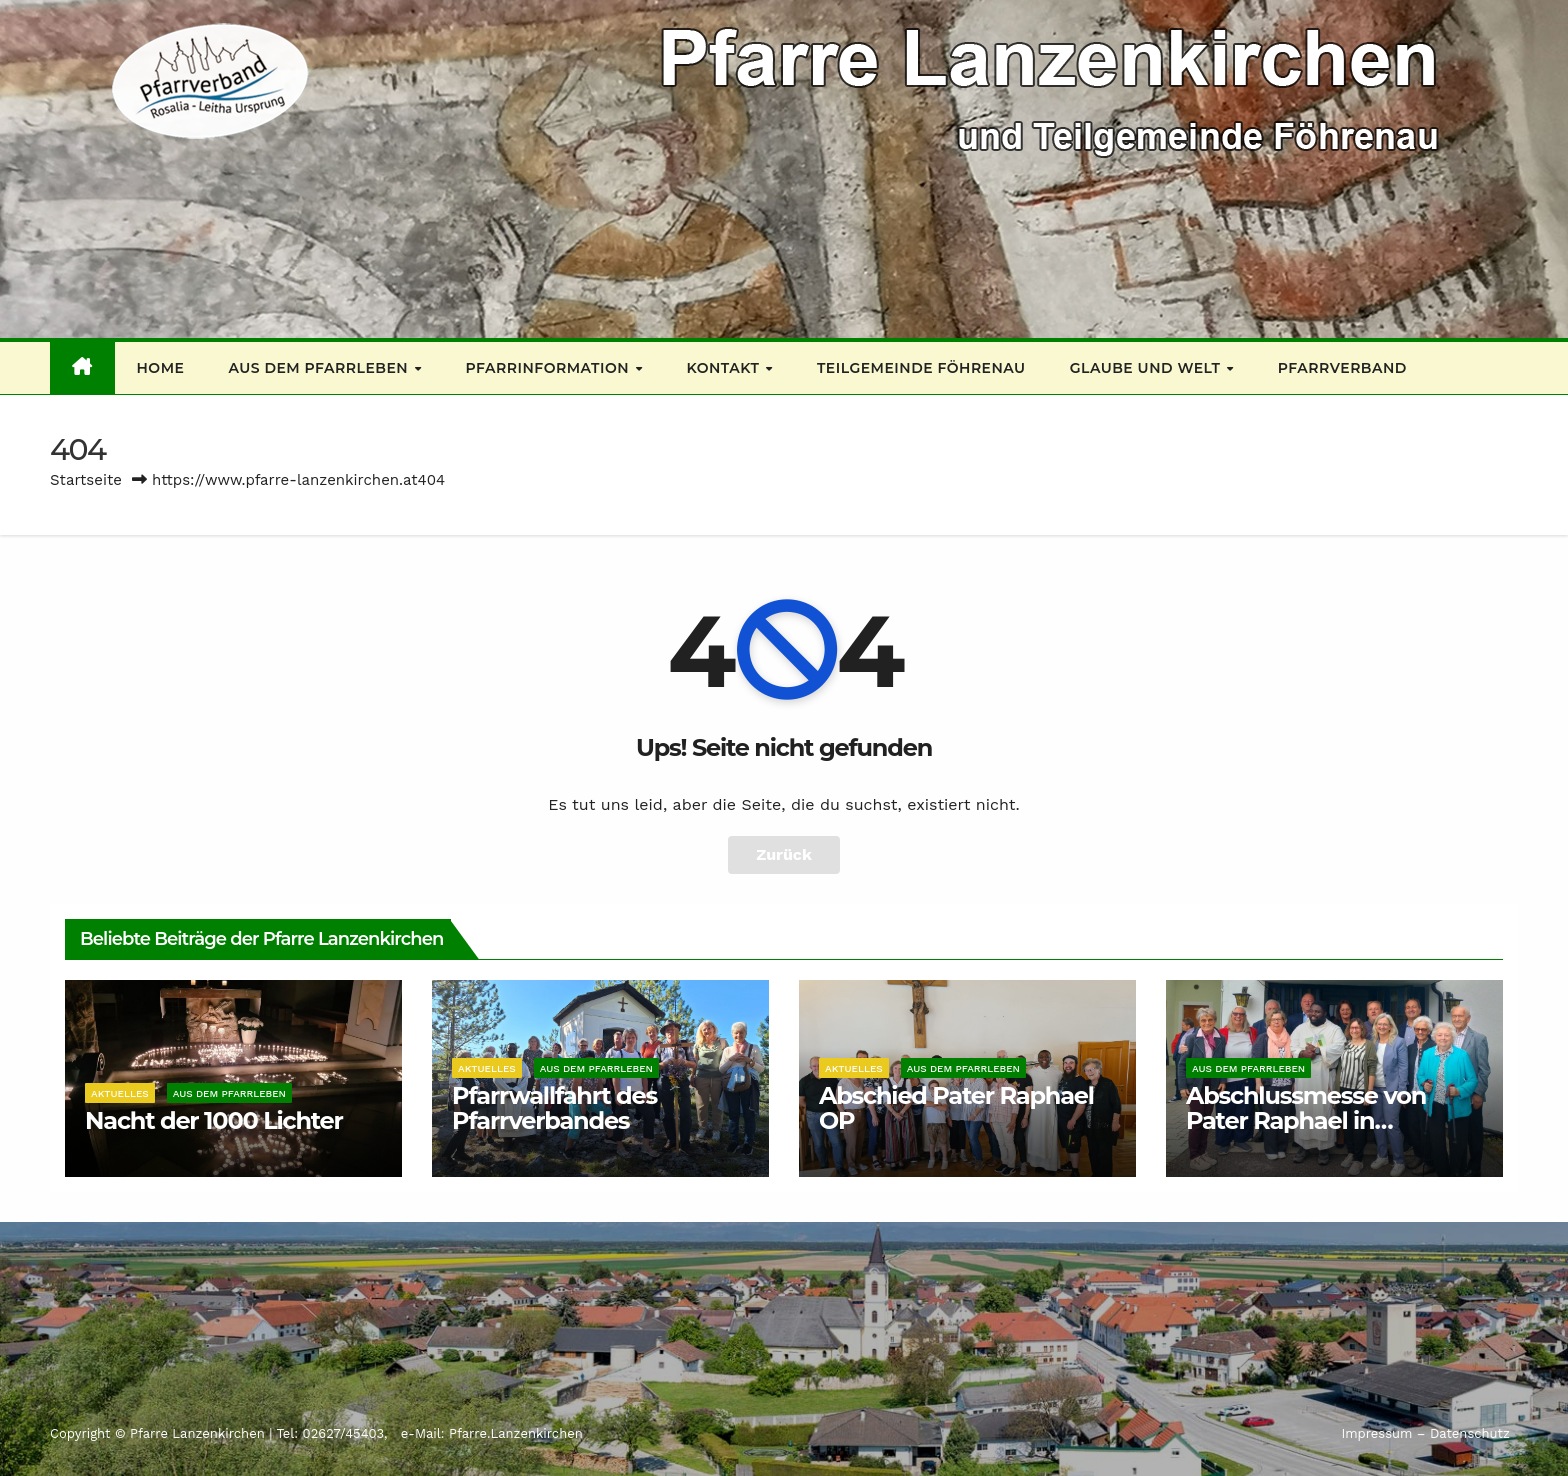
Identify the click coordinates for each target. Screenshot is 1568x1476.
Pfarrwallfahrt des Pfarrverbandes (554, 1108)
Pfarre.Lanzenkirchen (516, 1433)
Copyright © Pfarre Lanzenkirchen (159, 1433)
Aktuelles (120, 1093)
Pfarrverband (1342, 368)
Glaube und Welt (1147, 368)
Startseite (86, 480)
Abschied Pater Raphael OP (956, 1108)
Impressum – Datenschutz (1425, 1433)
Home (161, 368)
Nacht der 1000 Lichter (214, 1120)
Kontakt (725, 368)
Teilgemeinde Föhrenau (921, 368)
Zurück (784, 854)
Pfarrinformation (550, 368)
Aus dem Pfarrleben (320, 368)
